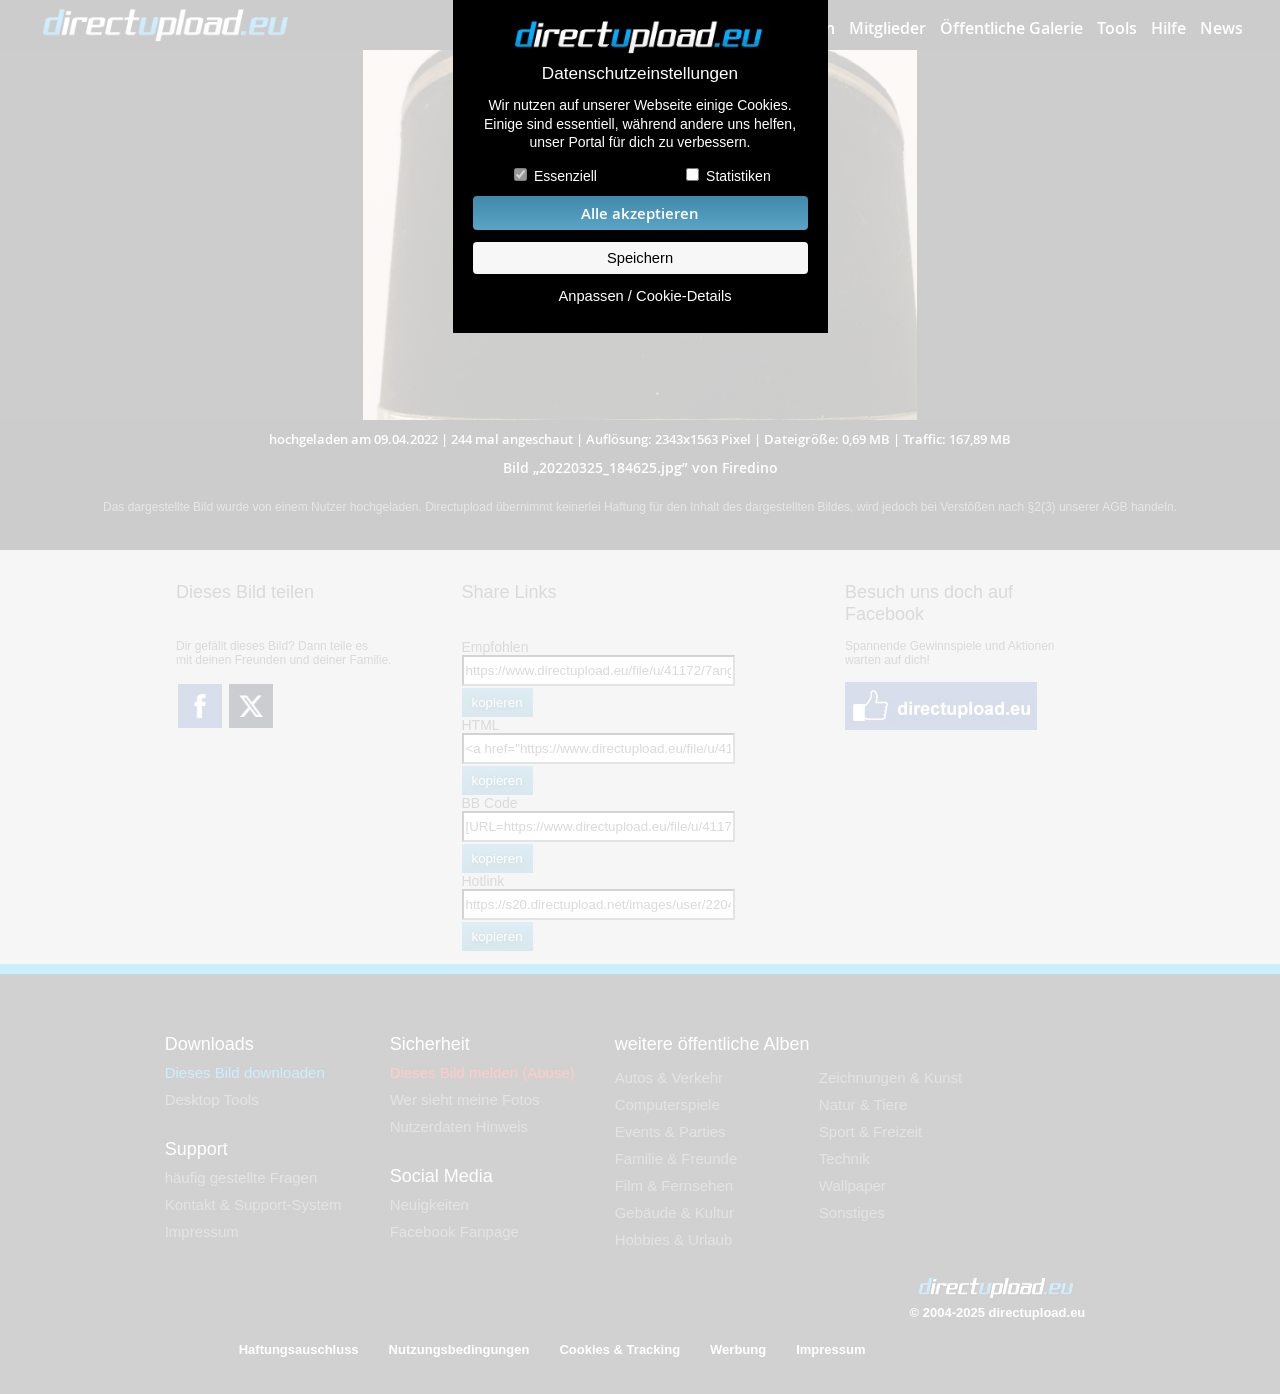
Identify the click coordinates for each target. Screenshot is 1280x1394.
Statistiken (738, 176)
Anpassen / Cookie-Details (644, 296)
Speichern (640, 258)
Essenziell (565, 176)
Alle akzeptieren (640, 213)
